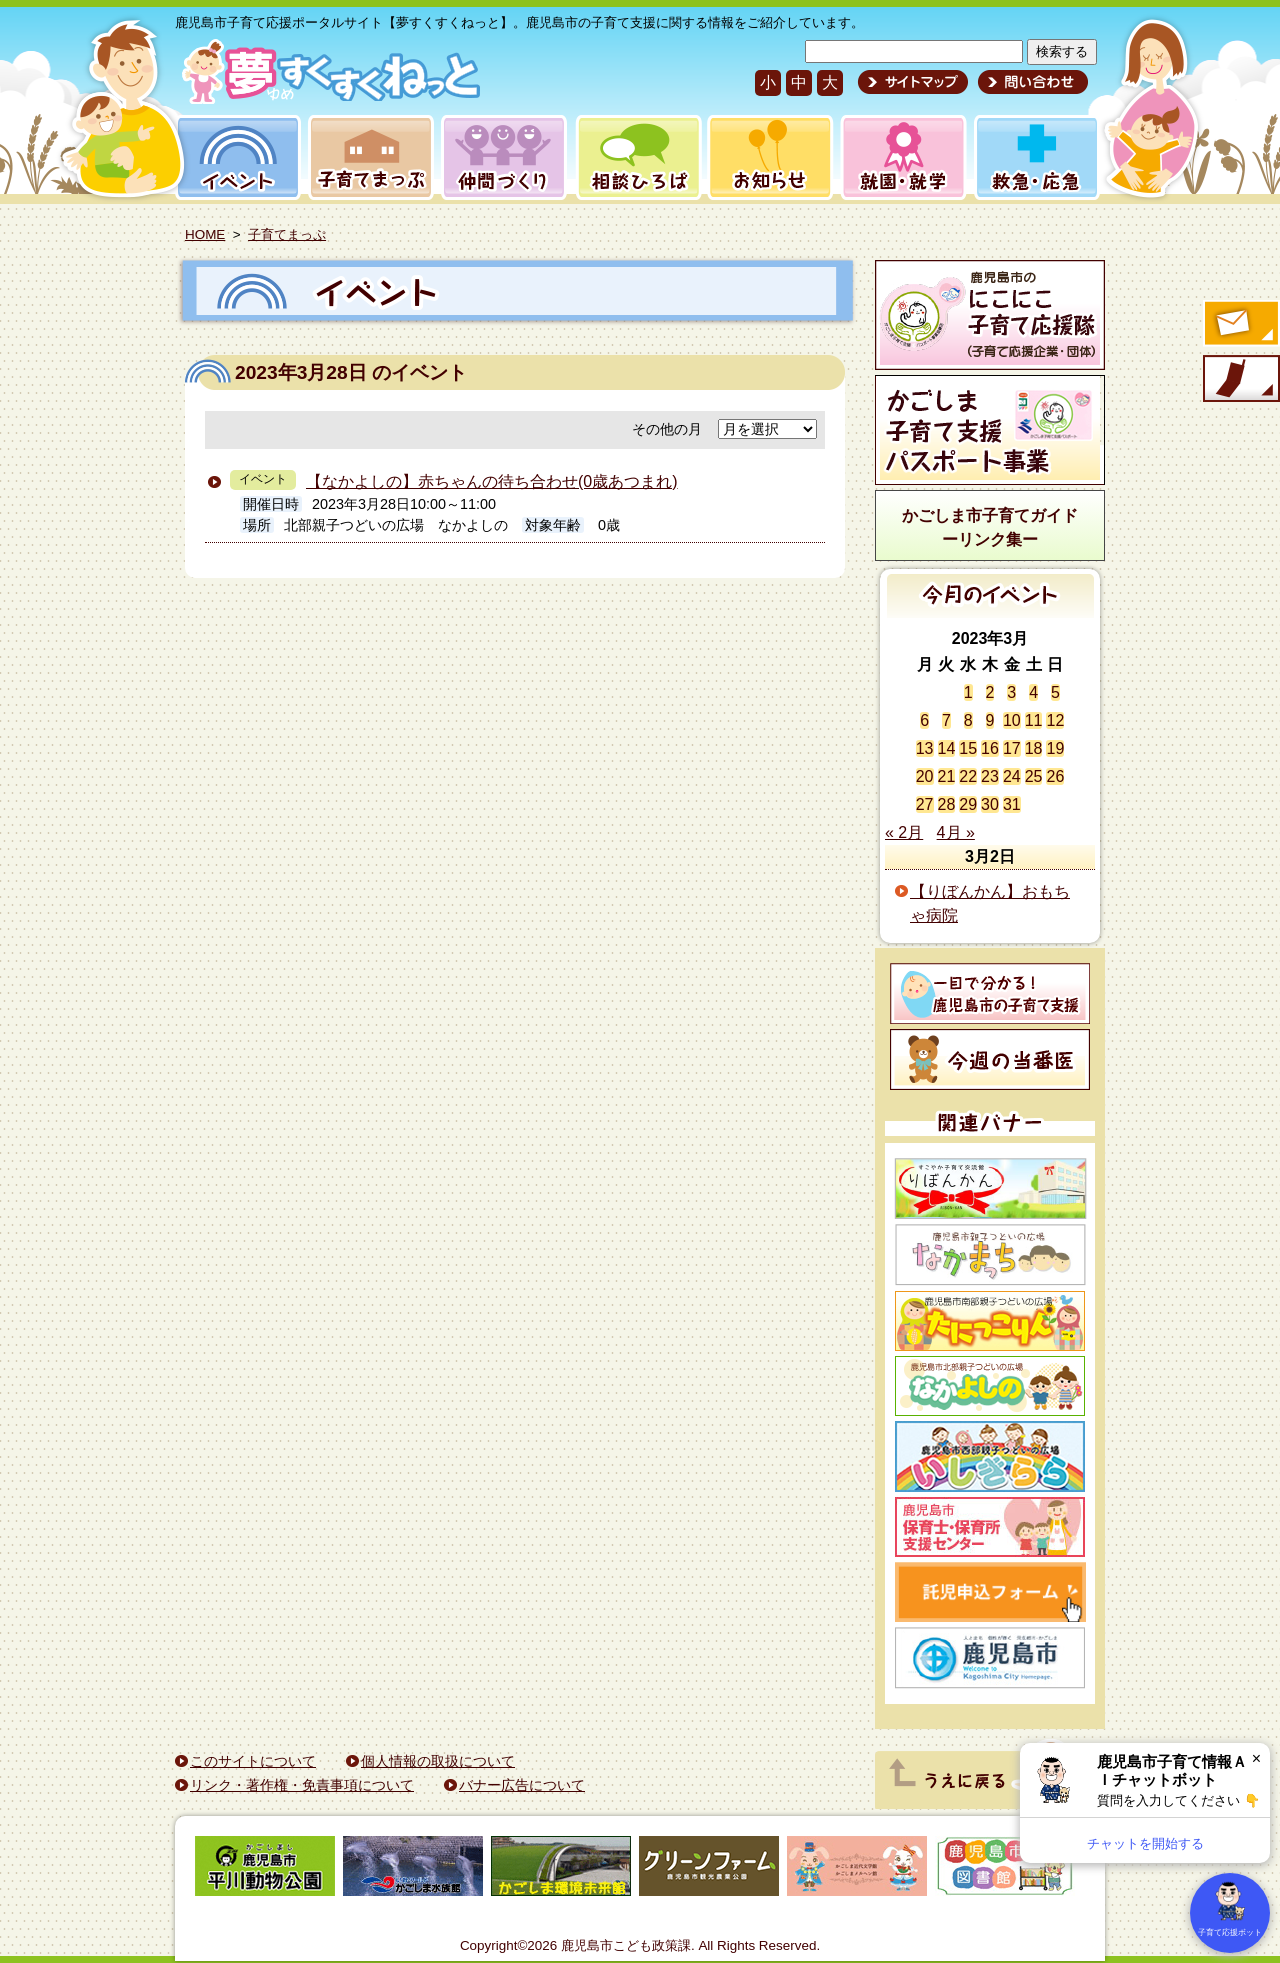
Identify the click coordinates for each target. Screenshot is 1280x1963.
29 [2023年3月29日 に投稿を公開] (968, 804)
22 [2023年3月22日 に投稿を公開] (968, 776)
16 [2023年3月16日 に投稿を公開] (990, 748)
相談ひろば (636, 157)
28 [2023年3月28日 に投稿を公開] (947, 804)
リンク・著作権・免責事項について (302, 1785)
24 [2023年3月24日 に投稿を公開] (1012, 776)
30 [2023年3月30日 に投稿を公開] (990, 804)
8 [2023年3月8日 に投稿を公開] (968, 720)
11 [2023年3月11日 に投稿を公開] (1034, 720)
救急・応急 (1035, 157)
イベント (235, 157)
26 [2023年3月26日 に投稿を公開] (1055, 776)
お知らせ (766, 157)
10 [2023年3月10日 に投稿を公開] (1012, 720)
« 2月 (904, 832)
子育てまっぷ (367, 157)
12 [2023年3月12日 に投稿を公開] (1055, 720)
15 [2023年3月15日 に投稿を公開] (968, 748)
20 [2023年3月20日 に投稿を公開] (925, 776)
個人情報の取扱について (438, 1761)
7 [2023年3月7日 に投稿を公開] (946, 720)
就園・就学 (897, 157)
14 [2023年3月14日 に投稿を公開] (947, 748)
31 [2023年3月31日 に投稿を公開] (1012, 804)
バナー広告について (522, 1785)
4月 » (956, 832)
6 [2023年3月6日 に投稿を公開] (924, 720)
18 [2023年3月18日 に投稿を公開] (1034, 748)
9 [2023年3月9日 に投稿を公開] (990, 720)
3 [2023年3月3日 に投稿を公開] (1011, 692)
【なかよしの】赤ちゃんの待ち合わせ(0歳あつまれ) (492, 481)
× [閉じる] (1256, 1758)
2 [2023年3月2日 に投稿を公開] (990, 692)
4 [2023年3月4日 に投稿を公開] (1033, 692)
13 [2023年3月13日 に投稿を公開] (925, 748)
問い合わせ (1030, 82)
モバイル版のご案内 (1240, 380)
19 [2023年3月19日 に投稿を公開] (1055, 748)
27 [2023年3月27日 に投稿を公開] (925, 804)
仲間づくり (503, 157)
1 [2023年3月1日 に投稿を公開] (968, 692)
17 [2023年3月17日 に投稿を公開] (1012, 748)
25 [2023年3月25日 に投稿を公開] (1034, 776)
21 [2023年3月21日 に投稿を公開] (947, 776)
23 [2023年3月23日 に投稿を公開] (990, 776)
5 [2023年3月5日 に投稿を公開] (1055, 692)
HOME (205, 234)
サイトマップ (913, 82)
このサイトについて (253, 1761)
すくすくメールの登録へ (1240, 325)
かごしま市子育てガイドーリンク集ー (990, 527)
